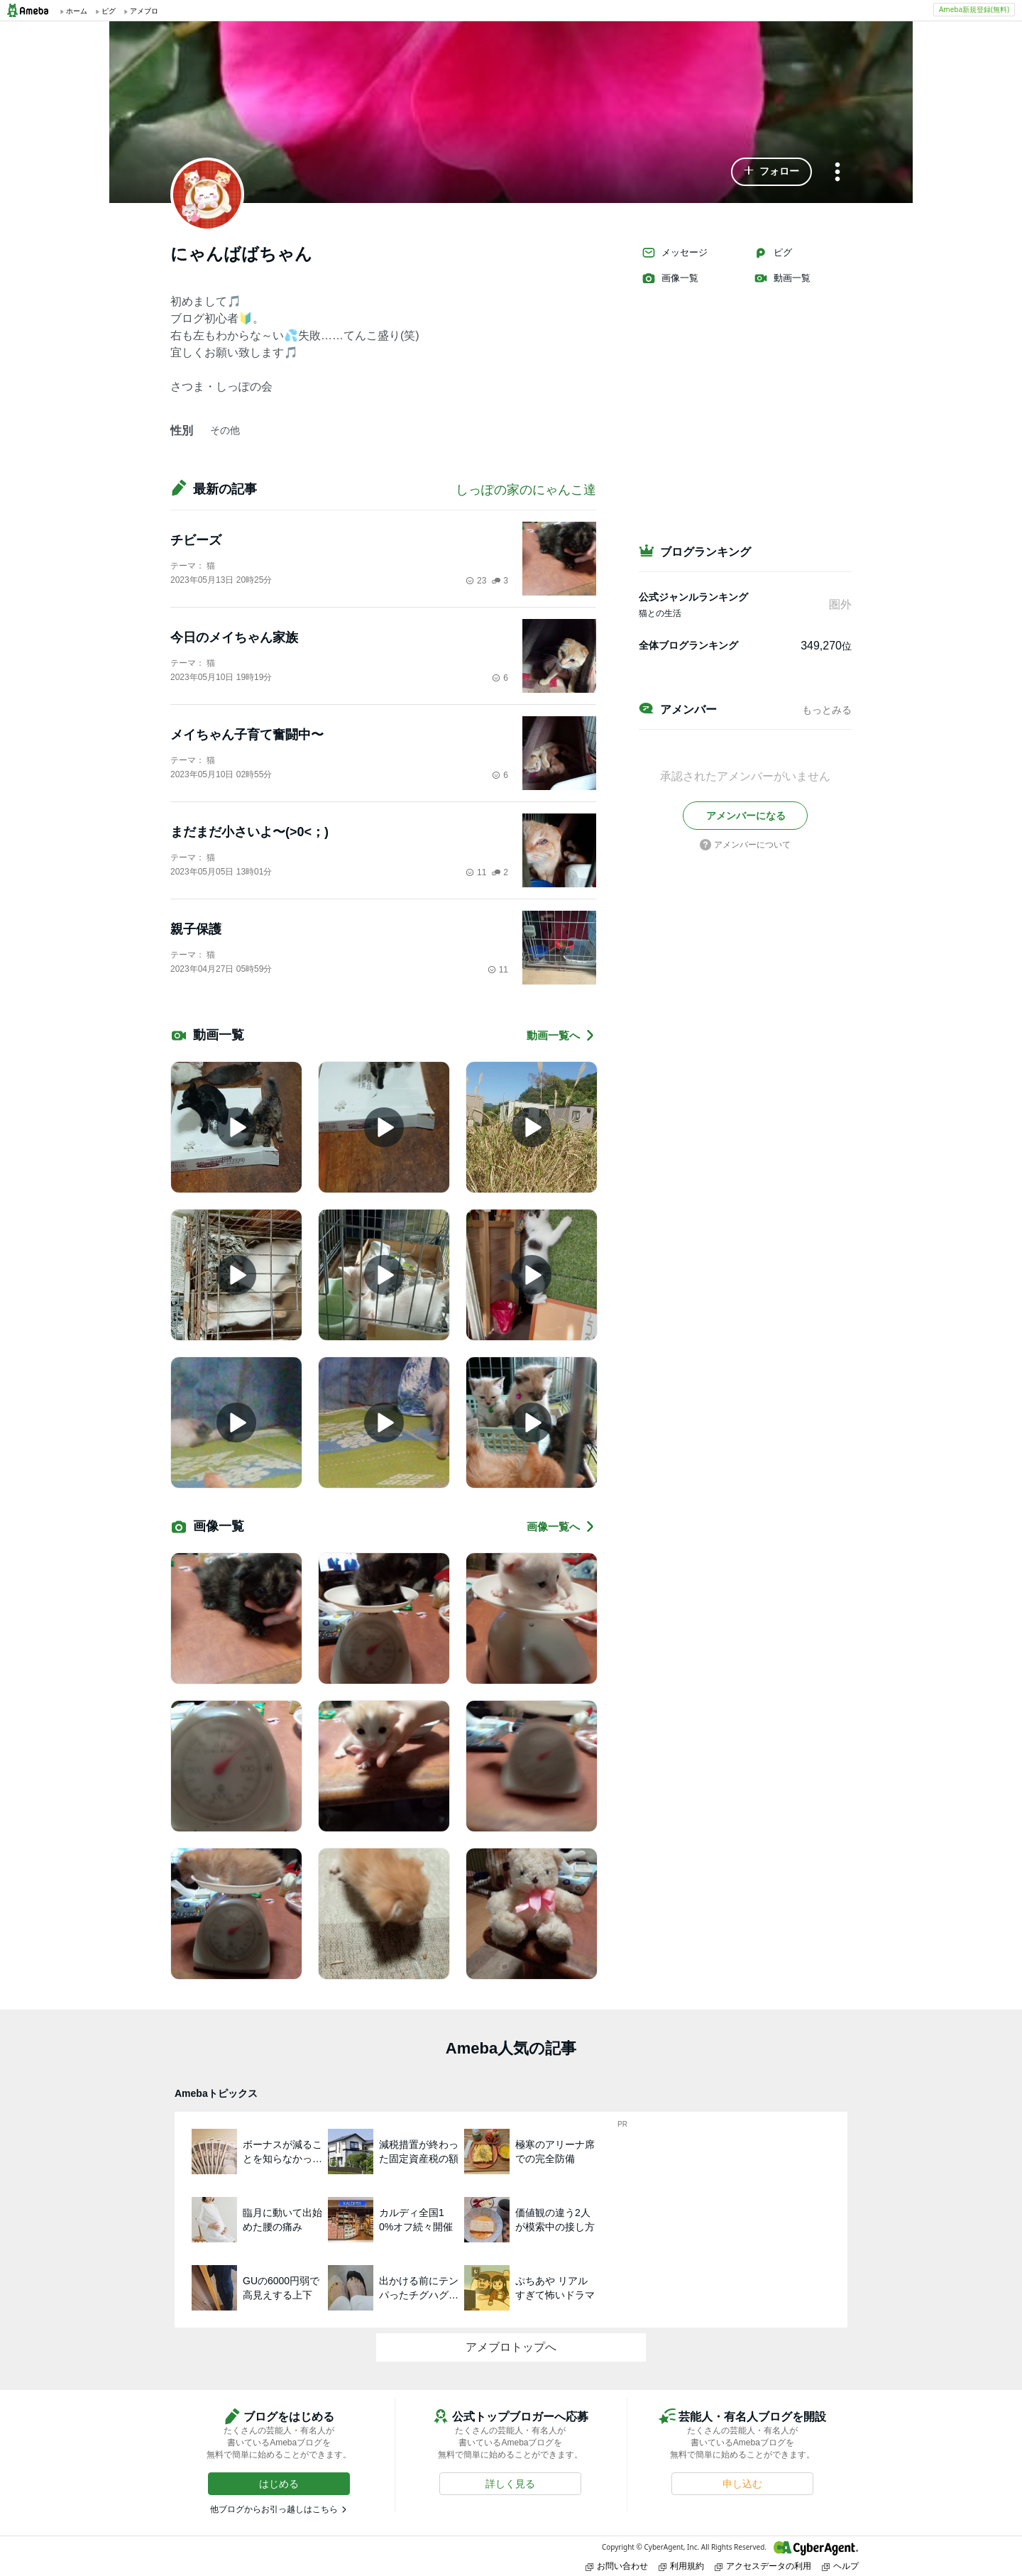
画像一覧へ (561, 1526)
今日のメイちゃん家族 (234, 637)
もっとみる (827, 710)
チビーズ (195, 540)
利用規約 (681, 2566)
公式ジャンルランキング (693, 597)
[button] (771, 172)
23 (476, 581)
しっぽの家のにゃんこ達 (526, 490)
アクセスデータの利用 (763, 2566)
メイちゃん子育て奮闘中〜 (247, 735)
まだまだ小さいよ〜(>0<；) (249, 832)
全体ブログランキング (688, 645)
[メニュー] (837, 173)
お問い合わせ (617, 2566)
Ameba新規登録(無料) (974, 9)
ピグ (773, 253)
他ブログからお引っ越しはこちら (274, 2509)
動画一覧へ (561, 1035)
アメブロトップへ (511, 2347)
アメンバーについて (745, 844)
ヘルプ (840, 2566)
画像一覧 (670, 278)
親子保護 (195, 929)
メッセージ (675, 253)
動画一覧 (782, 278)
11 (476, 872)
